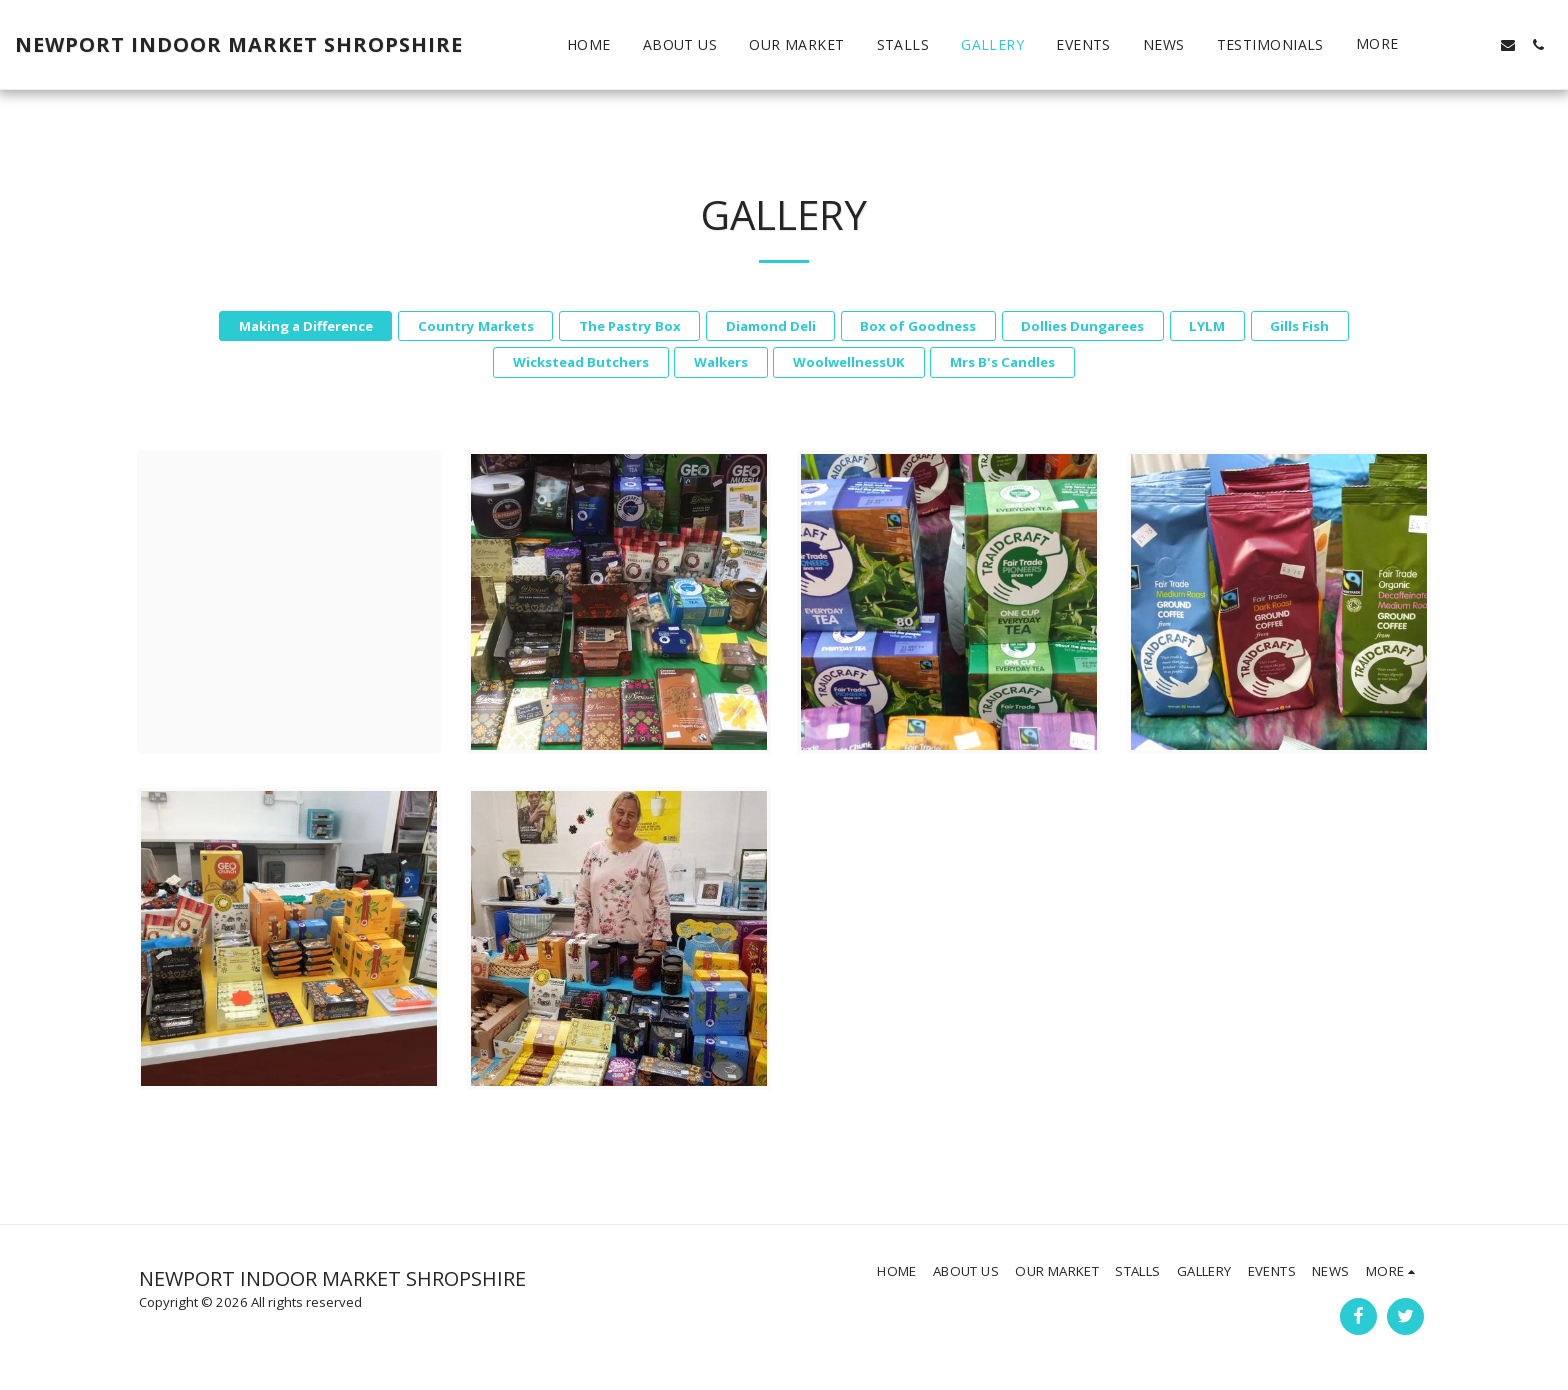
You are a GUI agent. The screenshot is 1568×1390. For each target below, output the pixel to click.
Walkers (721, 362)
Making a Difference (306, 326)
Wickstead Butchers (581, 362)
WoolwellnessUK (849, 362)
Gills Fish (1299, 326)
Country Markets (476, 326)
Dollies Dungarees (1082, 326)
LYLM (1207, 326)
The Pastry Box (630, 326)
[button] (1448, 45)
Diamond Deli (771, 326)
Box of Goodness (918, 326)
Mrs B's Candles (1002, 362)
